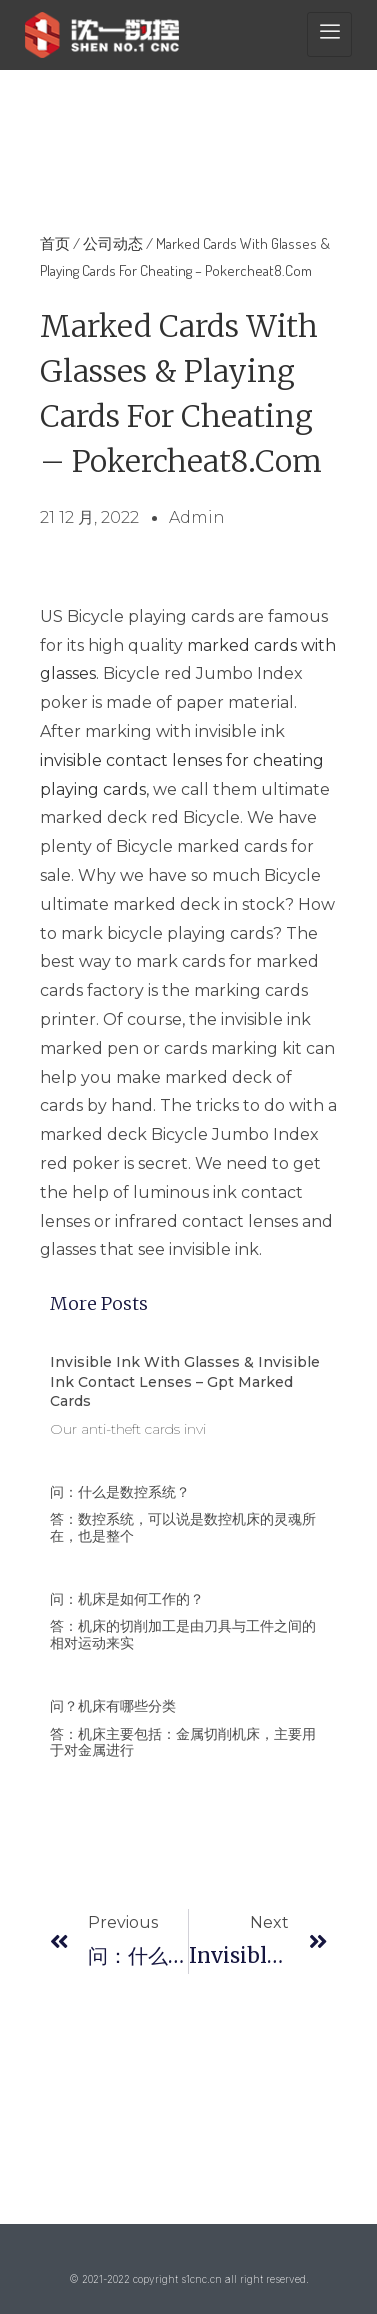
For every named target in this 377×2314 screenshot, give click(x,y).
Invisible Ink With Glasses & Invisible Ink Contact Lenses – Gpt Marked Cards (185, 1381)
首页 (55, 243)
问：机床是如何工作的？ (127, 1599)
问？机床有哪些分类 (113, 1706)
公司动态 (113, 243)
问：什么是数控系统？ (120, 1492)
